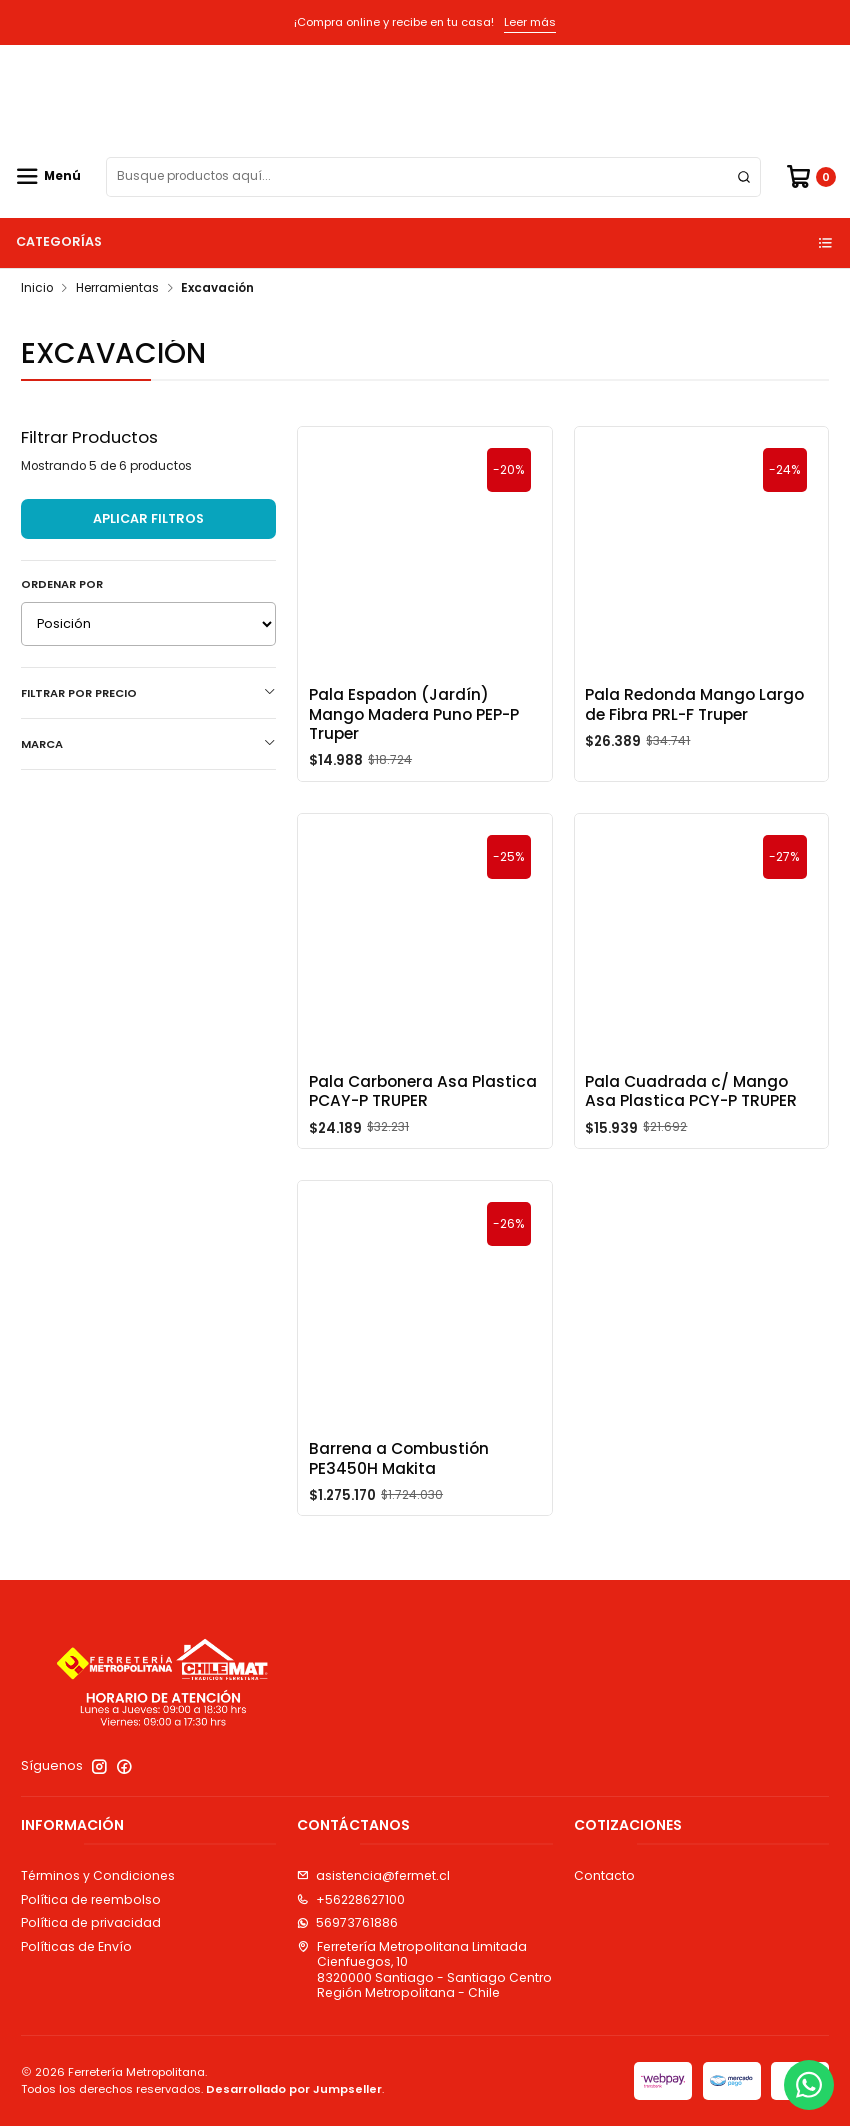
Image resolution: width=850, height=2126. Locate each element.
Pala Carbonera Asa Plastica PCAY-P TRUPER (423, 1115)
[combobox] (433, 177)
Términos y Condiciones (98, 1875)
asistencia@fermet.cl (373, 1875)
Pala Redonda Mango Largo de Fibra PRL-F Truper (694, 704)
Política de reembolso (91, 1899)
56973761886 (347, 1922)
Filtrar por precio (148, 693)
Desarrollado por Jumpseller (294, 2089)
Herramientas (117, 289)
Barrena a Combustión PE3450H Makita (399, 1483)
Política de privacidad (91, 1922)
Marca (148, 744)
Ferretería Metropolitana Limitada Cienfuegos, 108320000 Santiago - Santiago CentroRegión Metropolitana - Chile (424, 1969)
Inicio (37, 289)
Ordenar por (62, 584)
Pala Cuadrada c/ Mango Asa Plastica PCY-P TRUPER (691, 1115)
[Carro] (810, 176)
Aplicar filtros (148, 518)
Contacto (604, 1875)
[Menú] (48, 176)
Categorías (425, 241)
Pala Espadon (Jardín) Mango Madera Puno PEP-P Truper (414, 714)
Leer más (530, 22)
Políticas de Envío (76, 1946)
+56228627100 (351, 1899)
